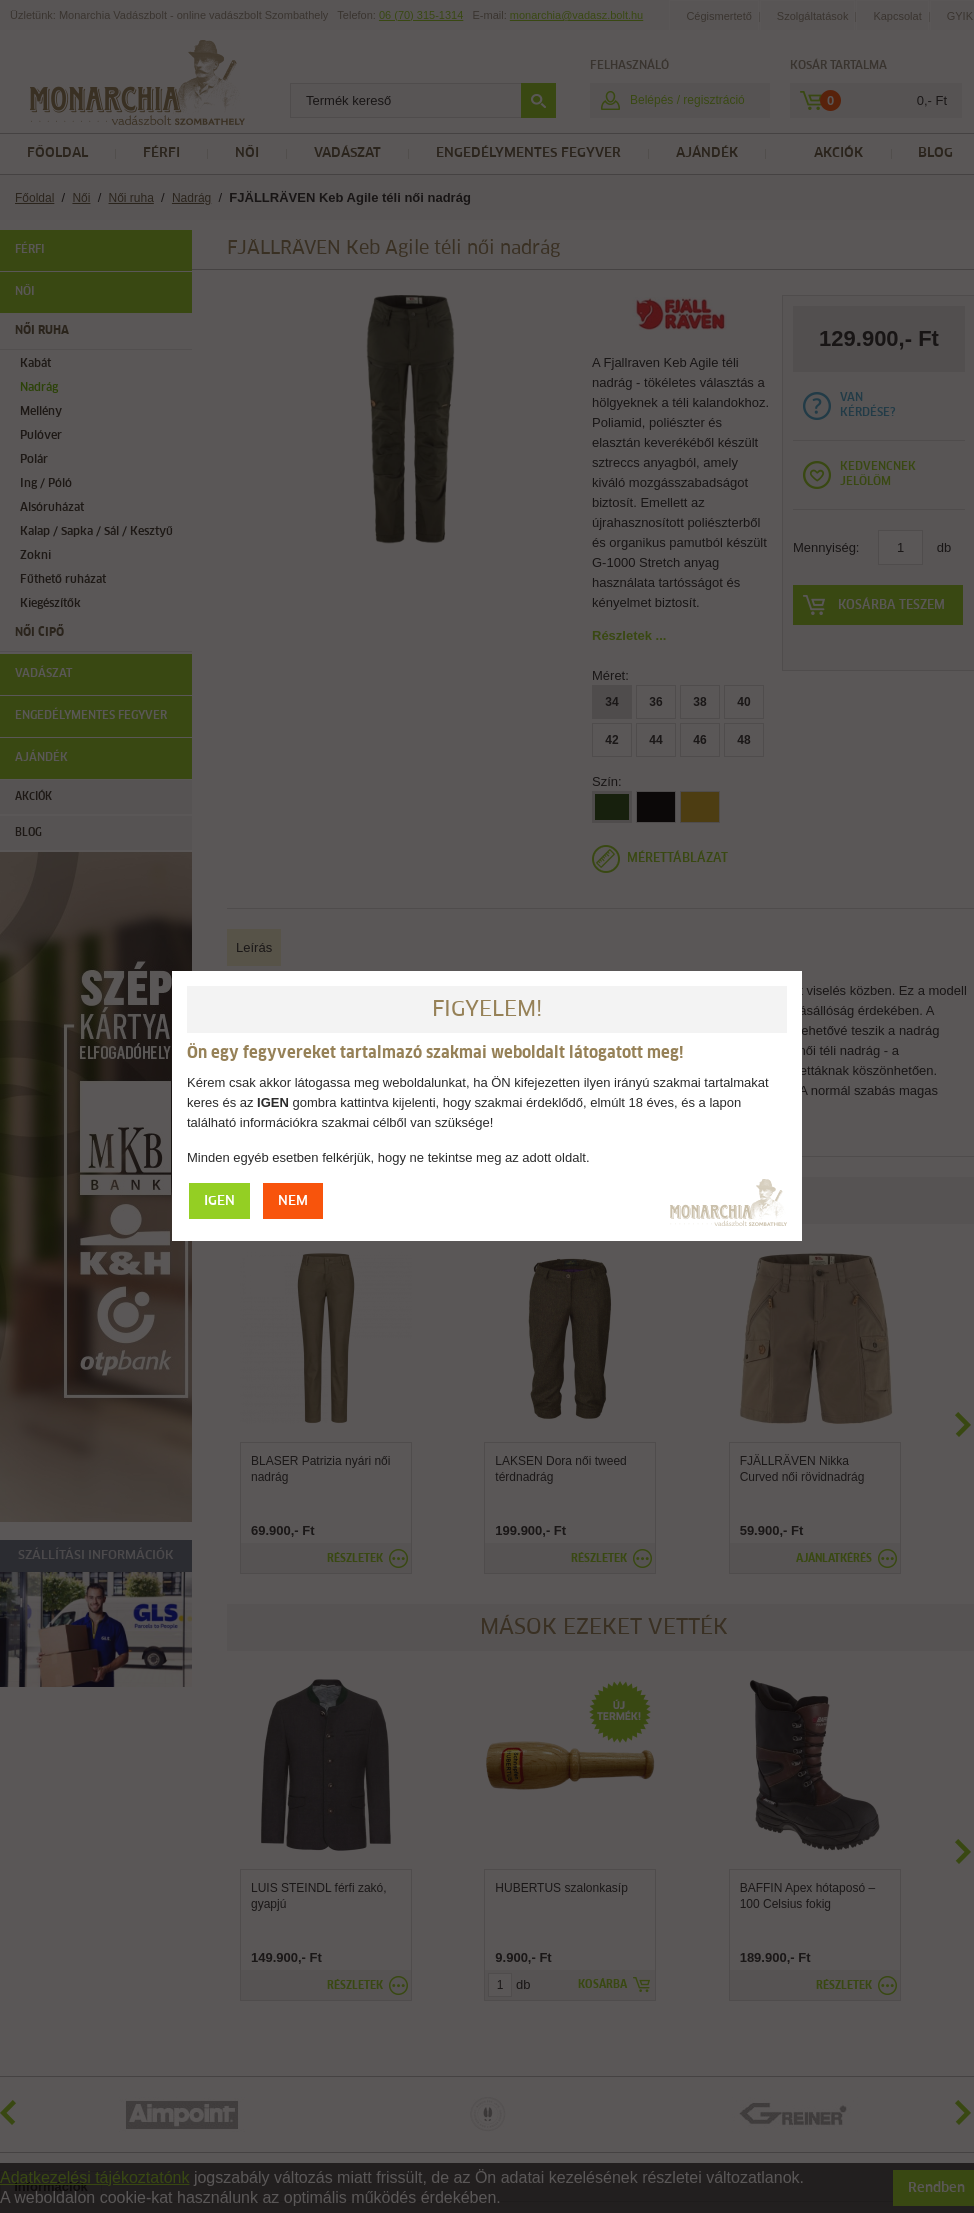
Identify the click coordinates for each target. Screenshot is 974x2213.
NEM (293, 1201)
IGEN (219, 1201)
